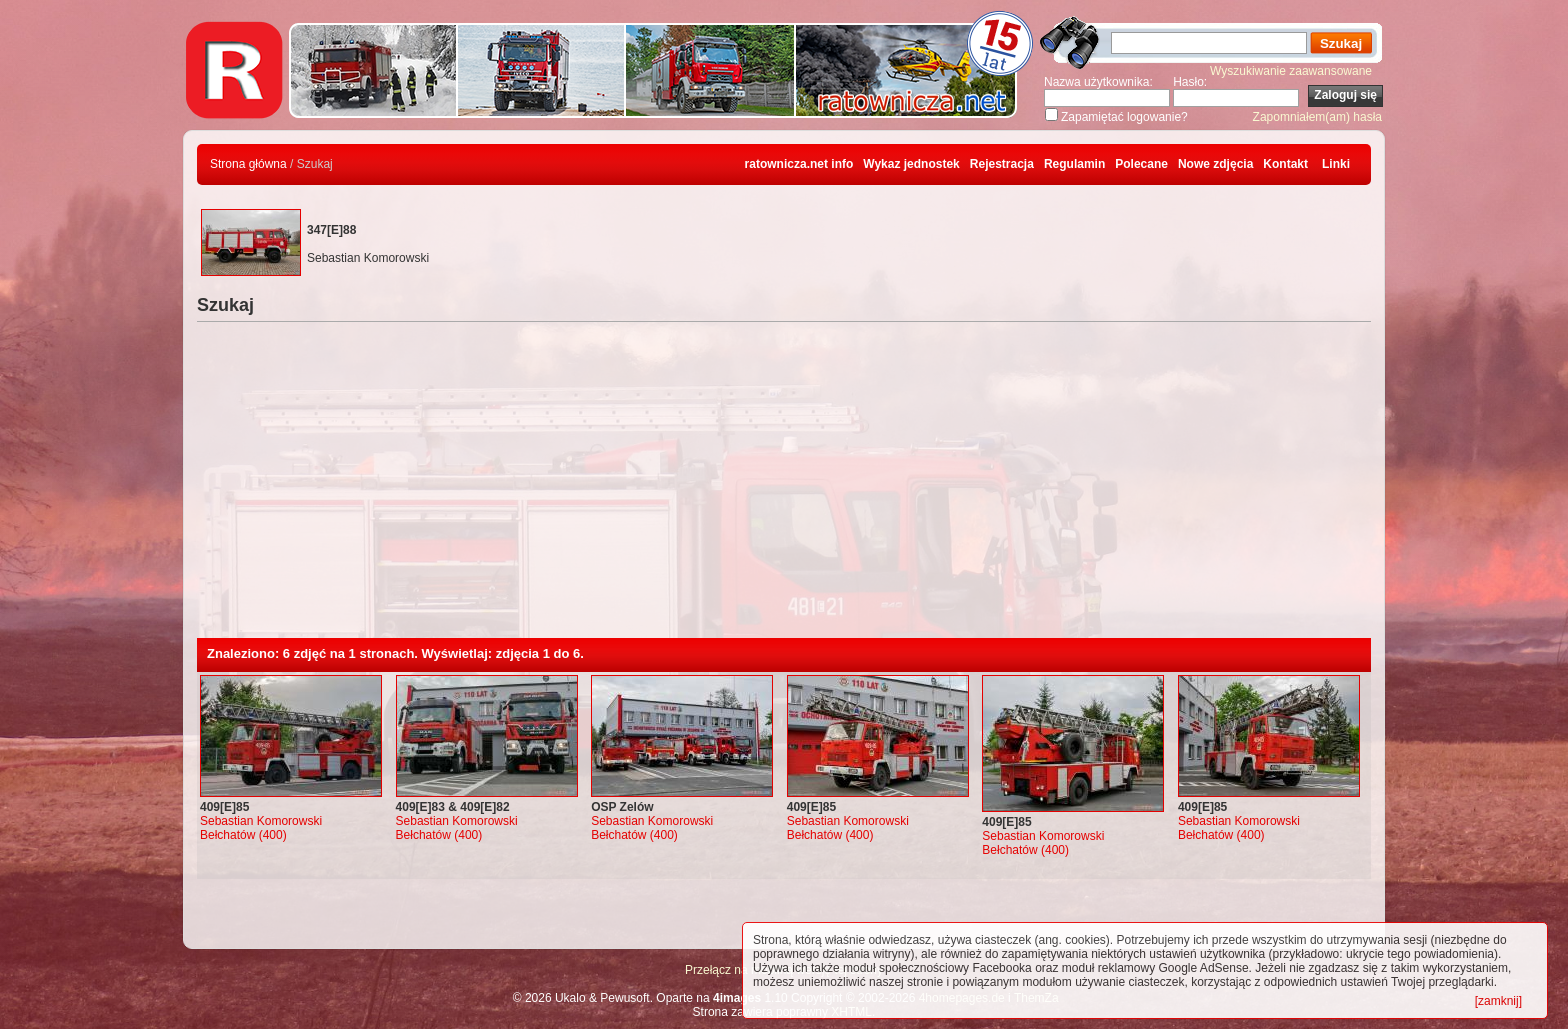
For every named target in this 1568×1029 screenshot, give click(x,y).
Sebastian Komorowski (261, 821)
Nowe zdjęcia (1215, 164)
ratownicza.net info (799, 164)
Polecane (1141, 164)
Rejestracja (1002, 164)
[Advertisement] (784, 488)
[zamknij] (1498, 1001)
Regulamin (1074, 164)
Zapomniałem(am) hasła (1317, 117)
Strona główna (248, 164)
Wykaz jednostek (911, 164)
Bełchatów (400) (243, 835)
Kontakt (1285, 164)
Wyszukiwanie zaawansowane (1291, 71)
